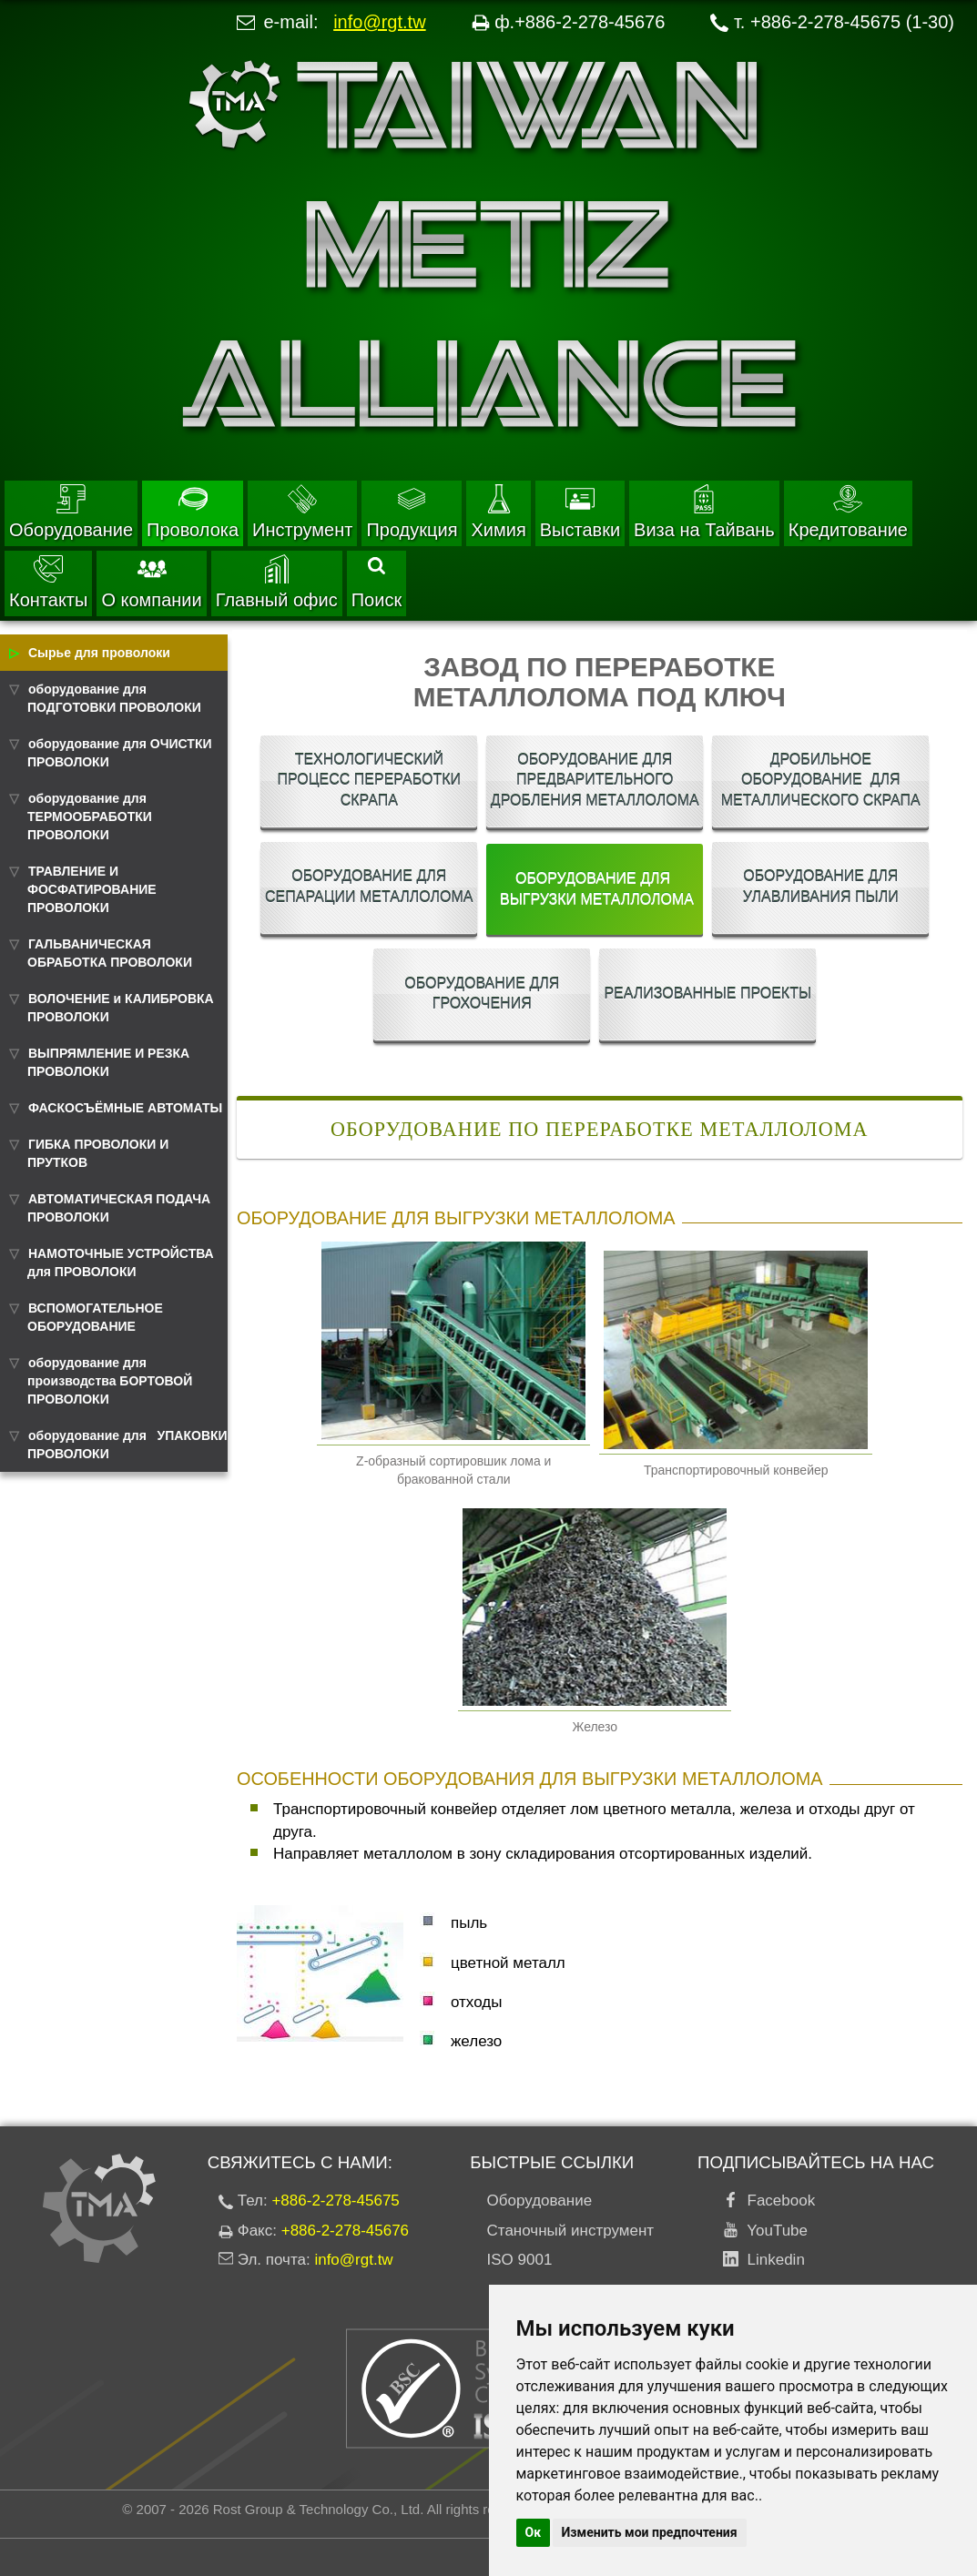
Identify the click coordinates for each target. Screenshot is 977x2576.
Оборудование (71, 512)
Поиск (376, 583)
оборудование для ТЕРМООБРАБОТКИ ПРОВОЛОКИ (89, 816)
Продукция (411, 512)
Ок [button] (533, 2532)
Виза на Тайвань (704, 512)
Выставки (580, 512)
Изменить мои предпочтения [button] (650, 2532)
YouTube (773, 2230)
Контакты (48, 582)
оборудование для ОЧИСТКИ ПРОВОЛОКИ (119, 752)
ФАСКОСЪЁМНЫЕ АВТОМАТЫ (125, 1107)
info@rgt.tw (379, 22)
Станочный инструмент (571, 2230)
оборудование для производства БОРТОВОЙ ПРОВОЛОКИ (109, 1380)
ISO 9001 (520, 2259)
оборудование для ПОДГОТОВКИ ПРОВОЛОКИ (114, 698)
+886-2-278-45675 (335, 2200)
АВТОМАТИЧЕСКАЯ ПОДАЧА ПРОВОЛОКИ (118, 1208)
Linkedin (771, 2259)
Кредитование (848, 512)
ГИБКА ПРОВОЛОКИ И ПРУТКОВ (97, 1153)
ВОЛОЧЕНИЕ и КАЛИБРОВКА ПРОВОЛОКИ (120, 1007)
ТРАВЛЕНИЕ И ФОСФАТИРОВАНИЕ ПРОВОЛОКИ (92, 889)
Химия (498, 512)
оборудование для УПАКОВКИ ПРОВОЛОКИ (127, 1444)
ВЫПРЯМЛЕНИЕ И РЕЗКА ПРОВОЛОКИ (108, 1062)
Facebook (776, 2200)
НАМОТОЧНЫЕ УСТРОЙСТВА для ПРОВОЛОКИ (120, 1262)
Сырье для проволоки (99, 652)
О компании (151, 582)
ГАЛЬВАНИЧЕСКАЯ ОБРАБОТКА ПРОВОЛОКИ (109, 953)
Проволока (193, 512)
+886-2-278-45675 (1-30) (852, 22)
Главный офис (277, 582)
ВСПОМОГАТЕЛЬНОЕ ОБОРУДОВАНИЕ (95, 1317)
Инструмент (302, 512)
